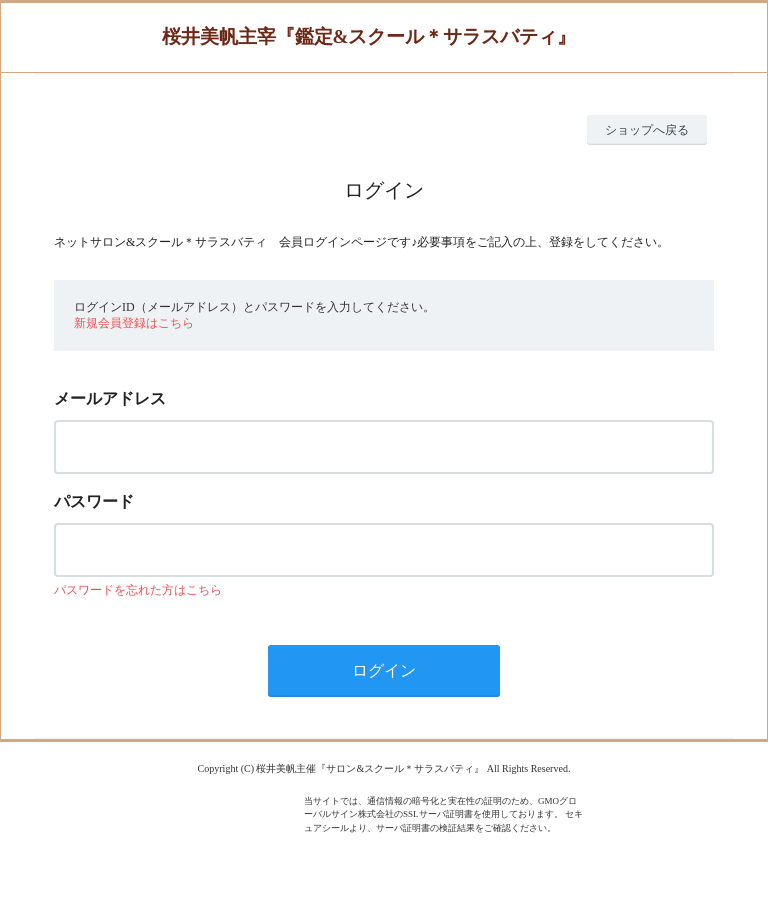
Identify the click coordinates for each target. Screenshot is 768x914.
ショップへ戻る (647, 130)
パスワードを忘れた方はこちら (138, 590)
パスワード (94, 501)
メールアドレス (110, 398)
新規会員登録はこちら (134, 323)
